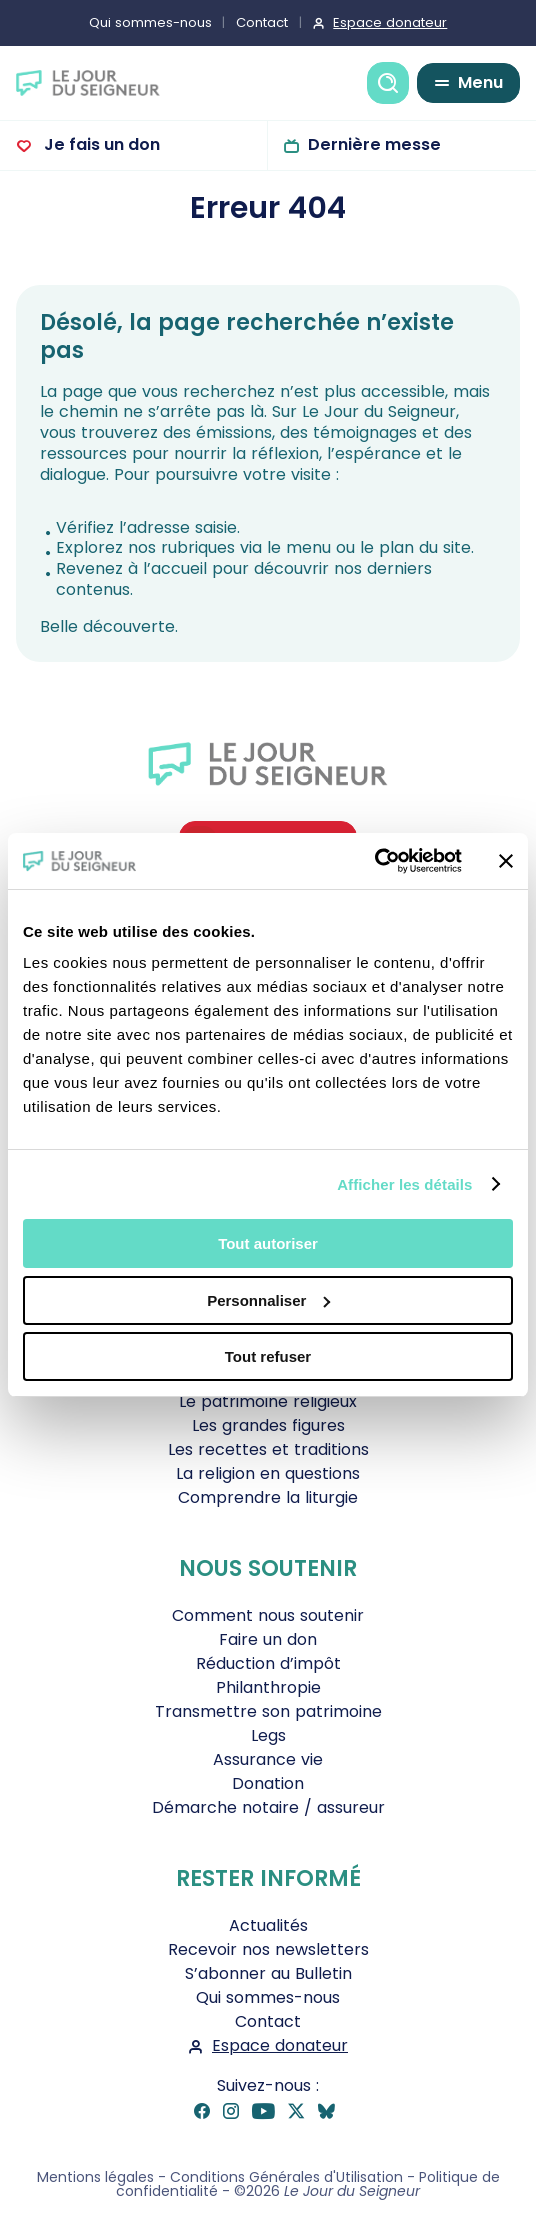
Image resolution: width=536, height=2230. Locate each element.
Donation (268, 1783)
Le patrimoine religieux (268, 1401)
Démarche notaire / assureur (268, 1807)
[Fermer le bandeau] (506, 861)
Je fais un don (100, 144)
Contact (262, 22)
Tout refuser (268, 1356)
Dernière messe (374, 144)
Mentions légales (95, 2177)
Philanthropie (268, 1687)
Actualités (268, 1925)
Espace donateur (390, 22)
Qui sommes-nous (150, 22)
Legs (268, 1735)
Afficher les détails (404, 1184)
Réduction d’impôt (268, 1663)
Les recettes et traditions (268, 1449)
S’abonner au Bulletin (268, 1973)
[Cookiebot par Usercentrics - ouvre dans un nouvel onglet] (374, 861)
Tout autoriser (268, 1243)
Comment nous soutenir (268, 1615)
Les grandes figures (268, 1425)
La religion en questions (268, 1473)
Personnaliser (268, 1300)
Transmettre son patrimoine (268, 1711)
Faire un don (268, 1639)
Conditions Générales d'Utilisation (286, 2177)
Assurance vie (268, 1759)
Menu (480, 82)
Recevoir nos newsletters (268, 1949)
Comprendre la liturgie (268, 1497)
